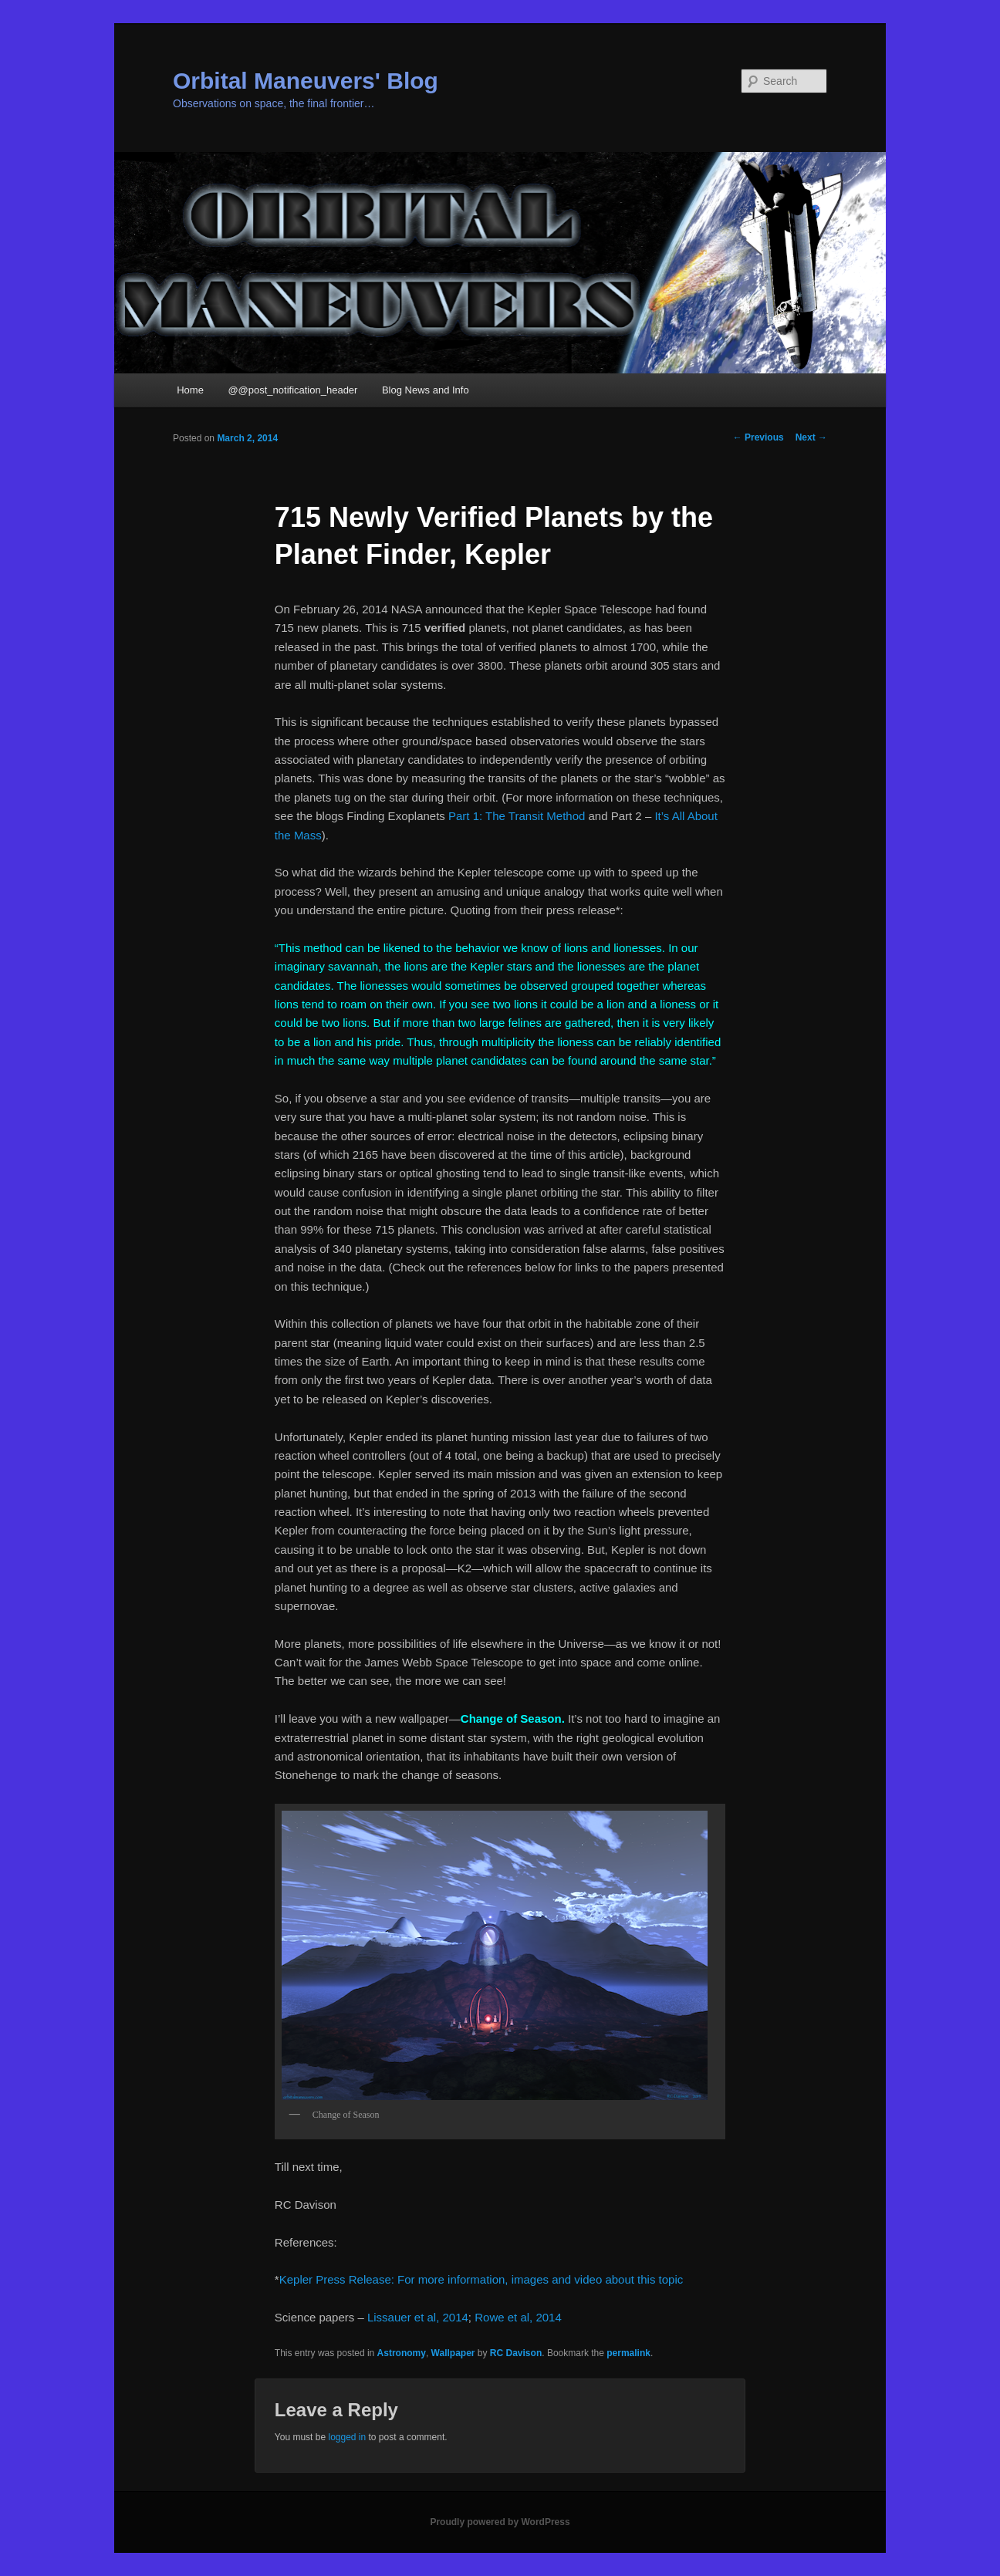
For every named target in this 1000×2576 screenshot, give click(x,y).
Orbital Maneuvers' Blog (305, 80)
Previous (758, 437)
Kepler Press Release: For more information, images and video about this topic (481, 2279)
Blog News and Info (425, 390)
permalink (628, 2353)
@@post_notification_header (292, 390)
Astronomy (401, 2353)
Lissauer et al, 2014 (417, 2317)
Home (190, 390)
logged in (347, 2437)
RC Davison (516, 2353)
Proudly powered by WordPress (499, 2522)
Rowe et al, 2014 (518, 2317)
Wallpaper (453, 2353)
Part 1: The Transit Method (516, 815)
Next (811, 437)
